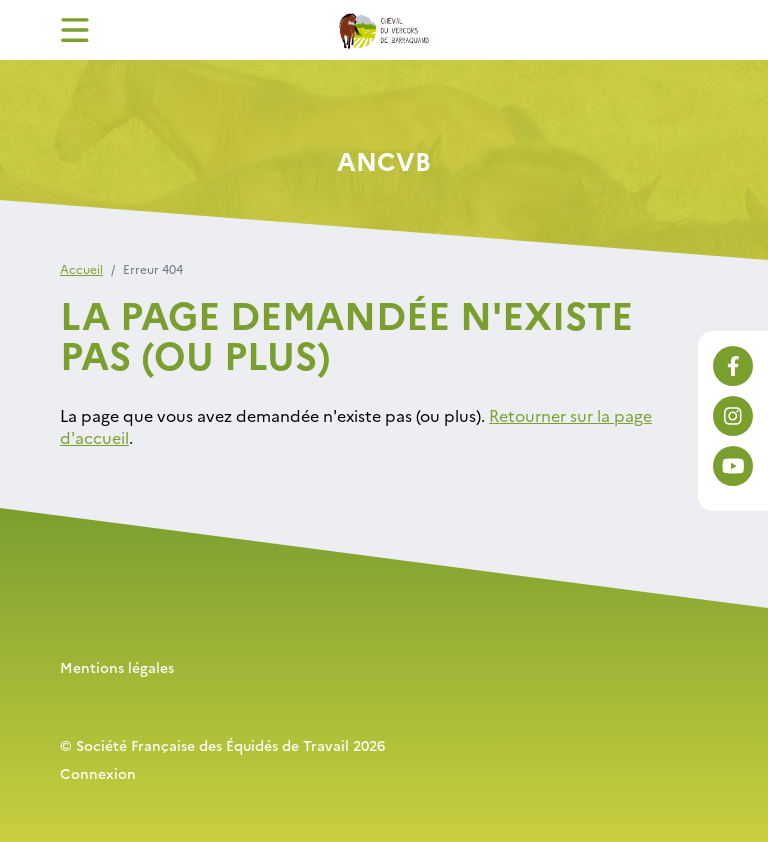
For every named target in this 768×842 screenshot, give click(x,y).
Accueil (81, 268)
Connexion (98, 773)
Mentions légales (117, 667)
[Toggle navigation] (75, 30)
